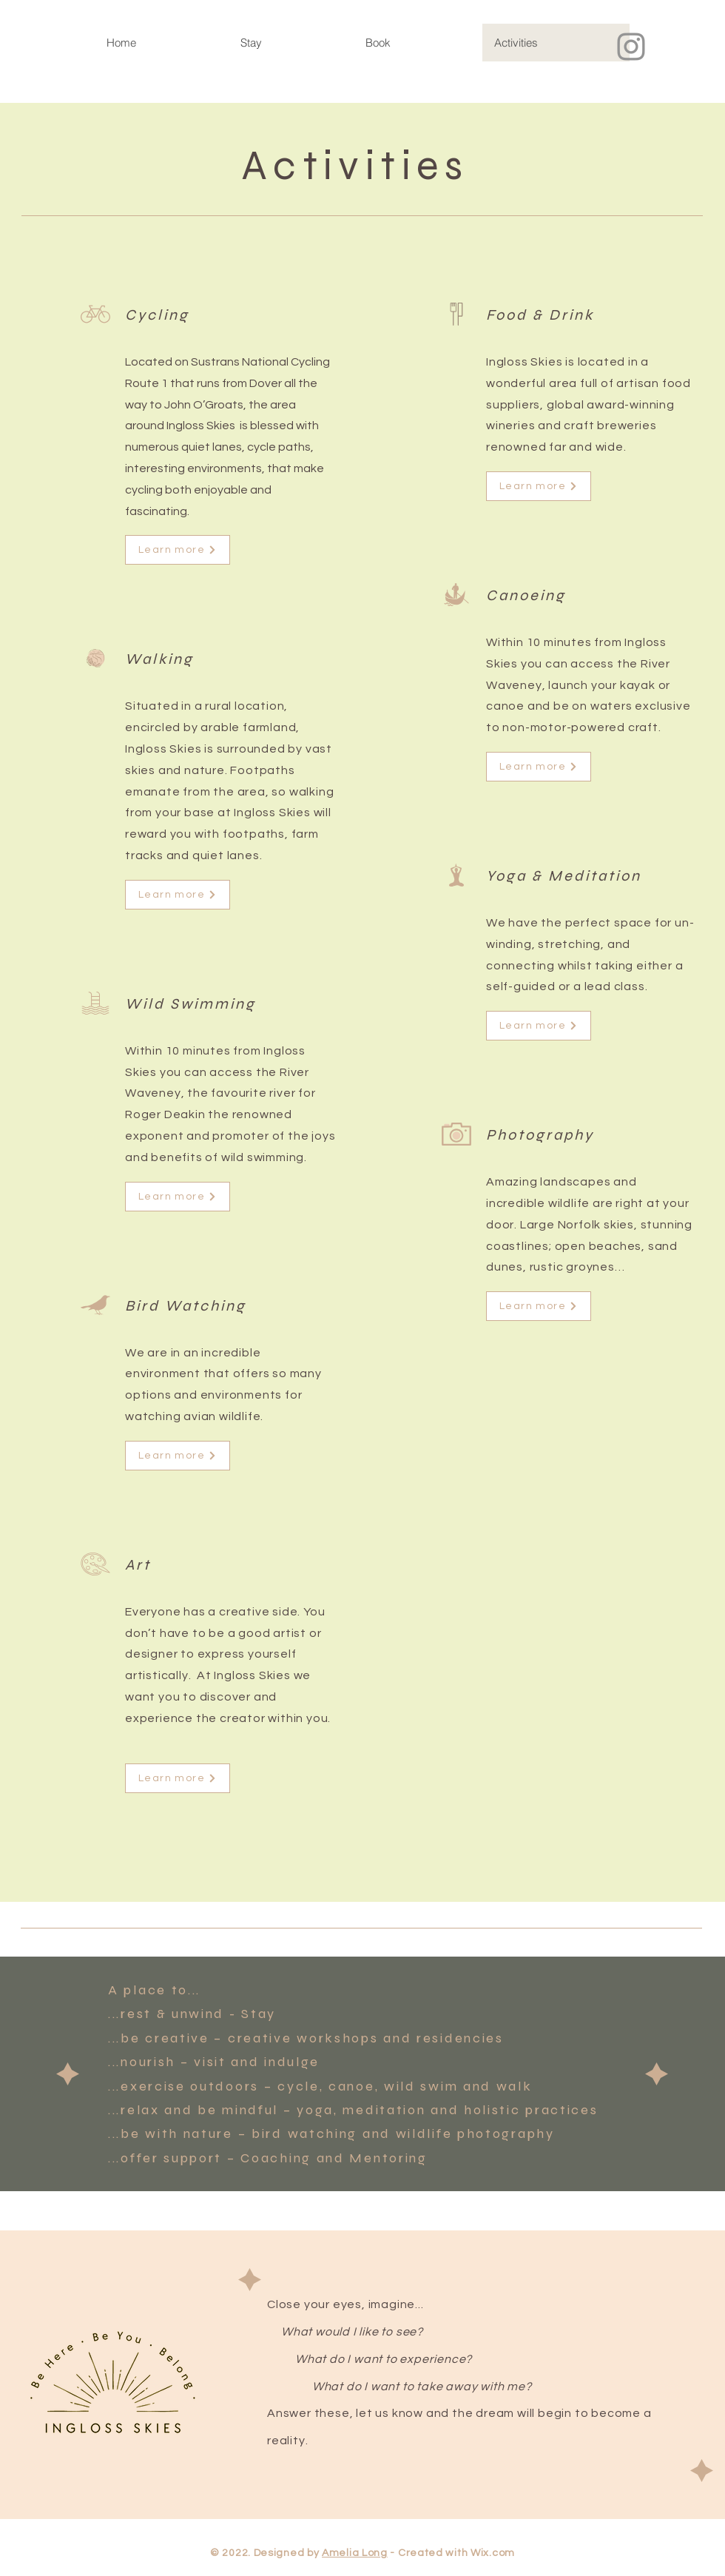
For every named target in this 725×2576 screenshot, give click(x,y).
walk (514, 2086)
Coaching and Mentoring (333, 2158)
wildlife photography (475, 2133)
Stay (258, 2013)
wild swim (421, 2086)
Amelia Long (355, 2553)
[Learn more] (177, 550)
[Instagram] (631, 46)
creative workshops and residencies (366, 2038)
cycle (298, 2086)
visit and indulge (257, 2062)
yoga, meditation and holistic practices (447, 2110)
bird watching (304, 2133)
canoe (351, 2086)
